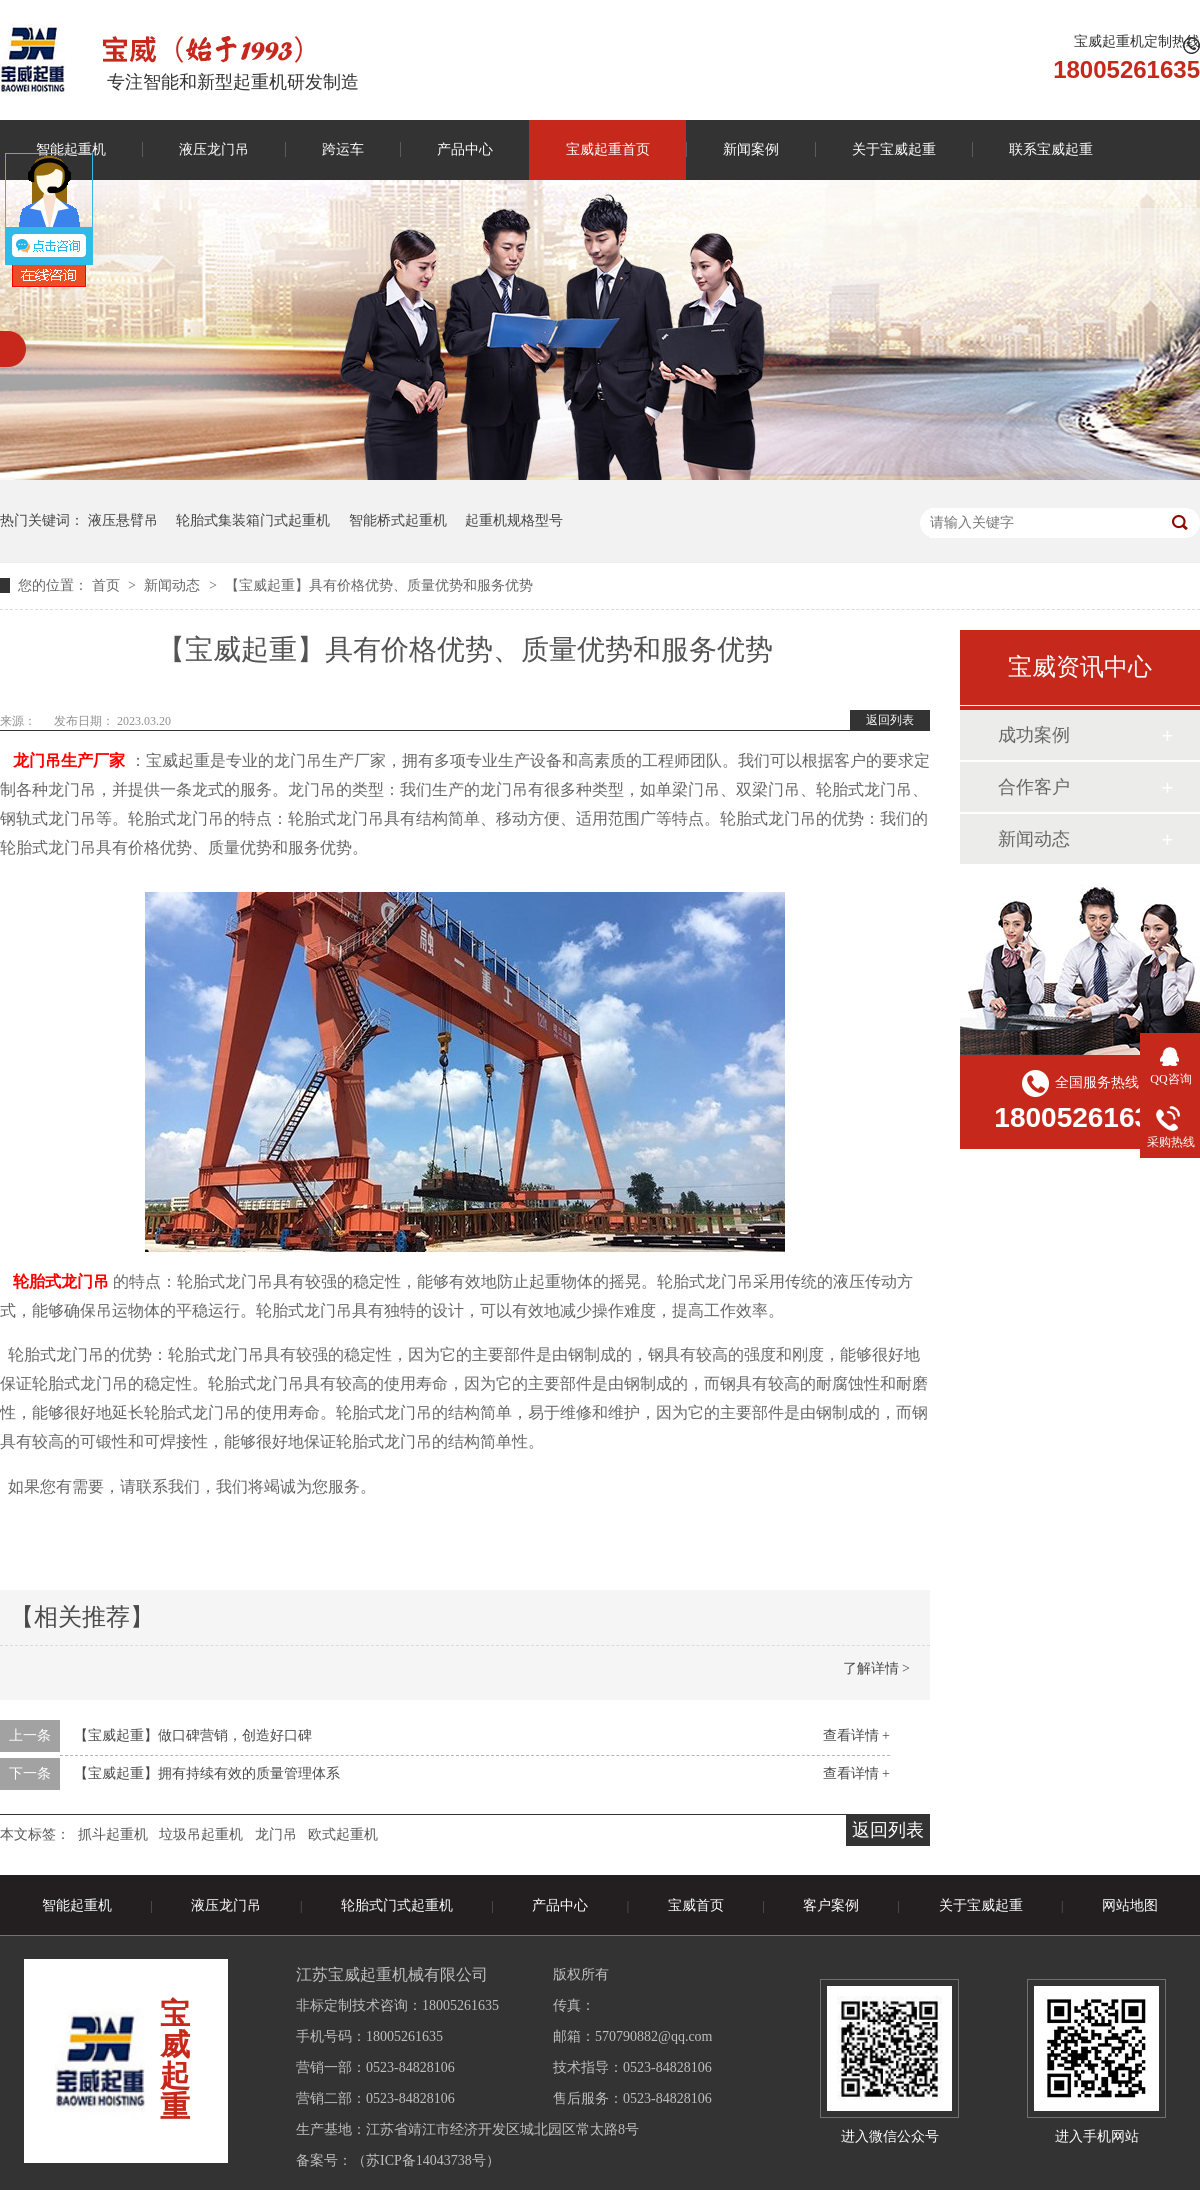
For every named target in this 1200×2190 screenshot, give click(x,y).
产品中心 (465, 149)
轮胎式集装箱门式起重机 (253, 520)
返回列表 (890, 720)
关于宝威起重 (894, 149)
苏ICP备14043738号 (426, 2160)
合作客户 (1034, 787)
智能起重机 (77, 1905)
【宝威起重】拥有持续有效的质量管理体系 (207, 1773)
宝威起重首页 (608, 149)
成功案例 (1034, 735)
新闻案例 (751, 149)
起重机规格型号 (514, 520)
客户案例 (831, 1905)
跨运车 (343, 149)
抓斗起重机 (113, 1834)
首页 (108, 585)
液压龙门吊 (214, 149)
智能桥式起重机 (398, 520)
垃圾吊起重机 (201, 1834)
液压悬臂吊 (123, 520)
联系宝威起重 (1051, 149)
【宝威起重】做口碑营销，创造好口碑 (193, 1735)
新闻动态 (174, 585)
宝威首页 (696, 1905)
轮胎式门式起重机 (397, 1905)
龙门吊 (276, 1834)
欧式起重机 (343, 1834)
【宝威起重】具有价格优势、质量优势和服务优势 (379, 585)
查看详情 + (856, 1735)
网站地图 (1130, 1905)
